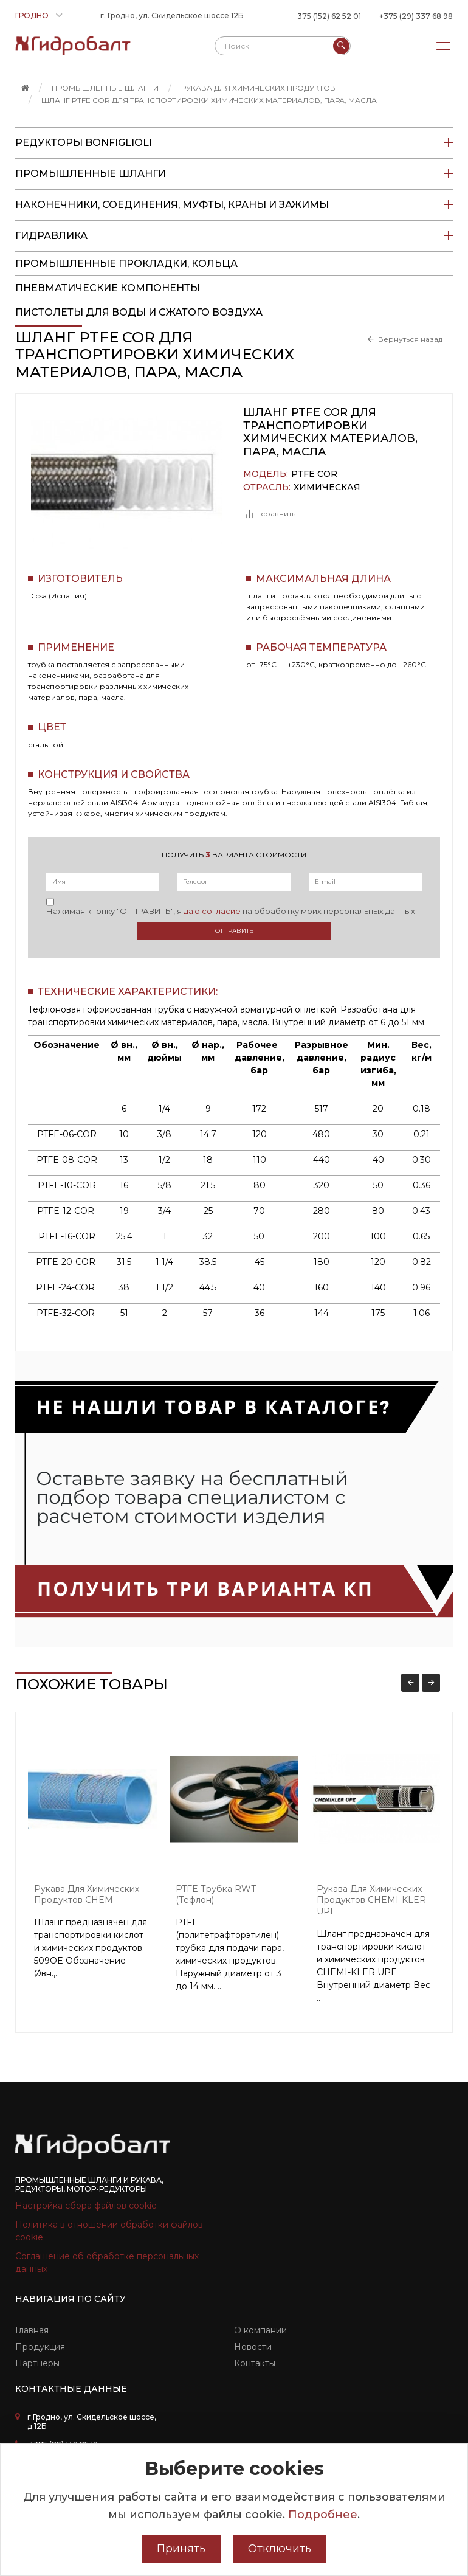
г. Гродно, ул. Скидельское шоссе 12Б (172, 15)
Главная (32, 2330)
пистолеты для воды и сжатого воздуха (139, 312)
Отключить (279, 2548)
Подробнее (322, 2514)
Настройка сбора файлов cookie (86, 2205)
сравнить (269, 514)
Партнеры (37, 2363)
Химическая (327, 487)
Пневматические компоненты (107, 288)
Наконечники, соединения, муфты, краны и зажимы (234, 205)
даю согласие (212, 911)
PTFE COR (314, 474)
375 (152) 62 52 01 (329, 16)
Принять (181, 2548)
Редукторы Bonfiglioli (234, 143)
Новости (253, 2346)
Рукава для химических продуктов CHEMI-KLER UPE (371, 1900)
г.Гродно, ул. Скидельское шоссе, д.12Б (91, 2421)
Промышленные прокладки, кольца (126, 263)
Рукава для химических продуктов (258, 87)
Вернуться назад (410, 339)
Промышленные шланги (105, 87)
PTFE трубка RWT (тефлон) (216, 1894)
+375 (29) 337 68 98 (416, 16)
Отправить (234, 931)
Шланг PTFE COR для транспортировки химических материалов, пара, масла (209, 100)
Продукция (40, 2346)
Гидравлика (234, 236)
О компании (260, 2330)
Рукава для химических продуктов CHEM (86, 1894)
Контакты (254, 2363)
